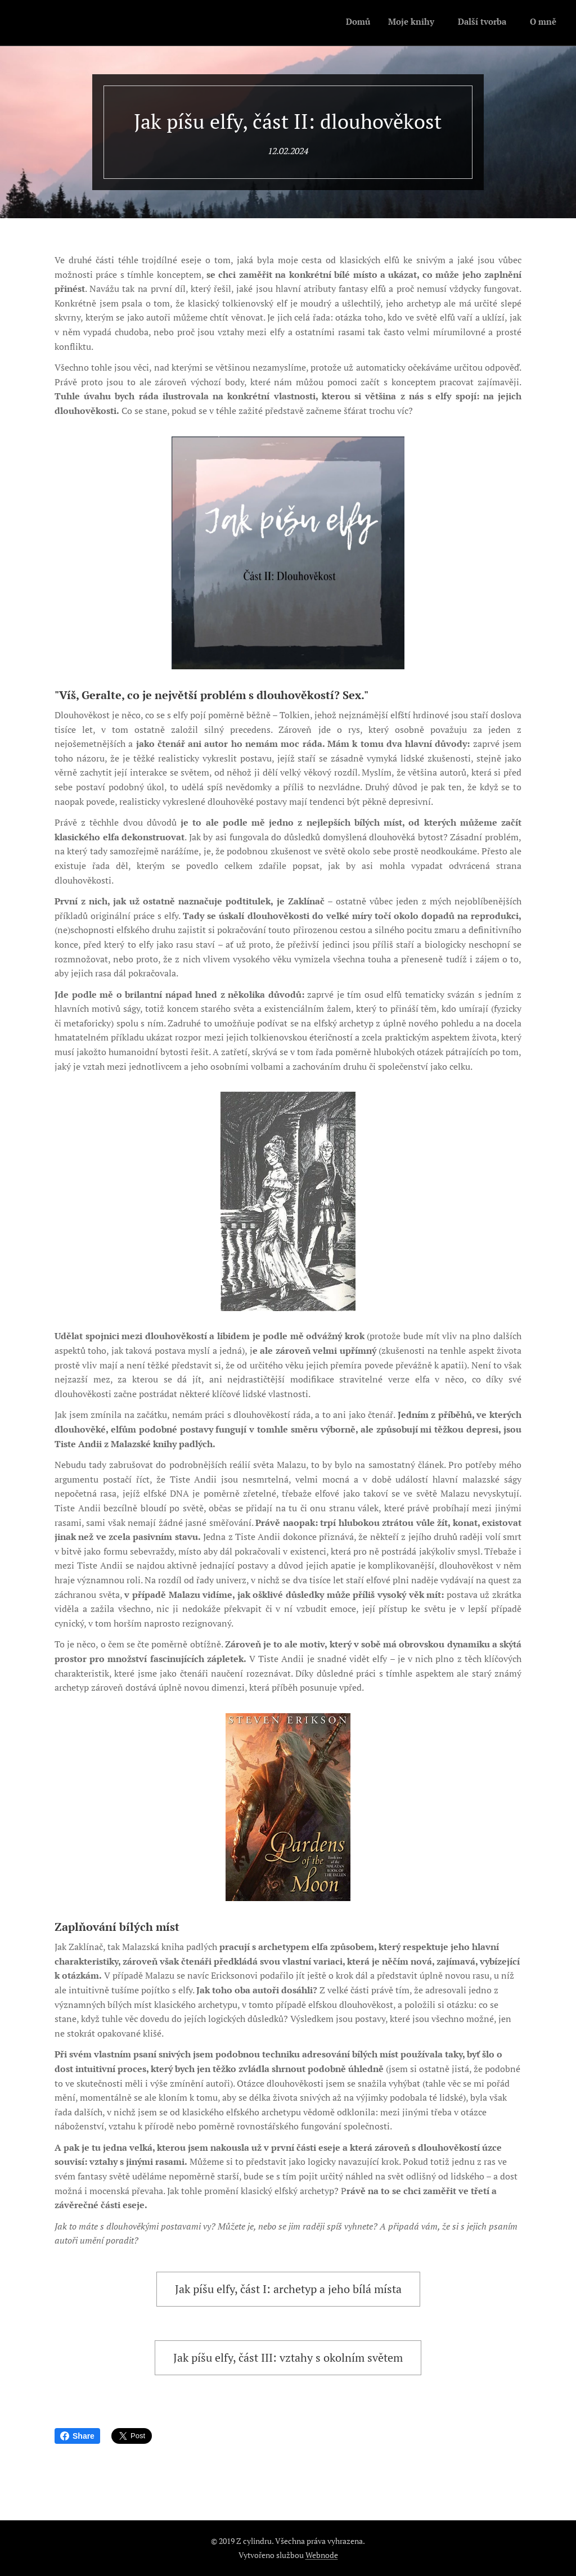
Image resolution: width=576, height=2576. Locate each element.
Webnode (321, 2555)
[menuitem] (494, 23)
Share (77, 2435)
